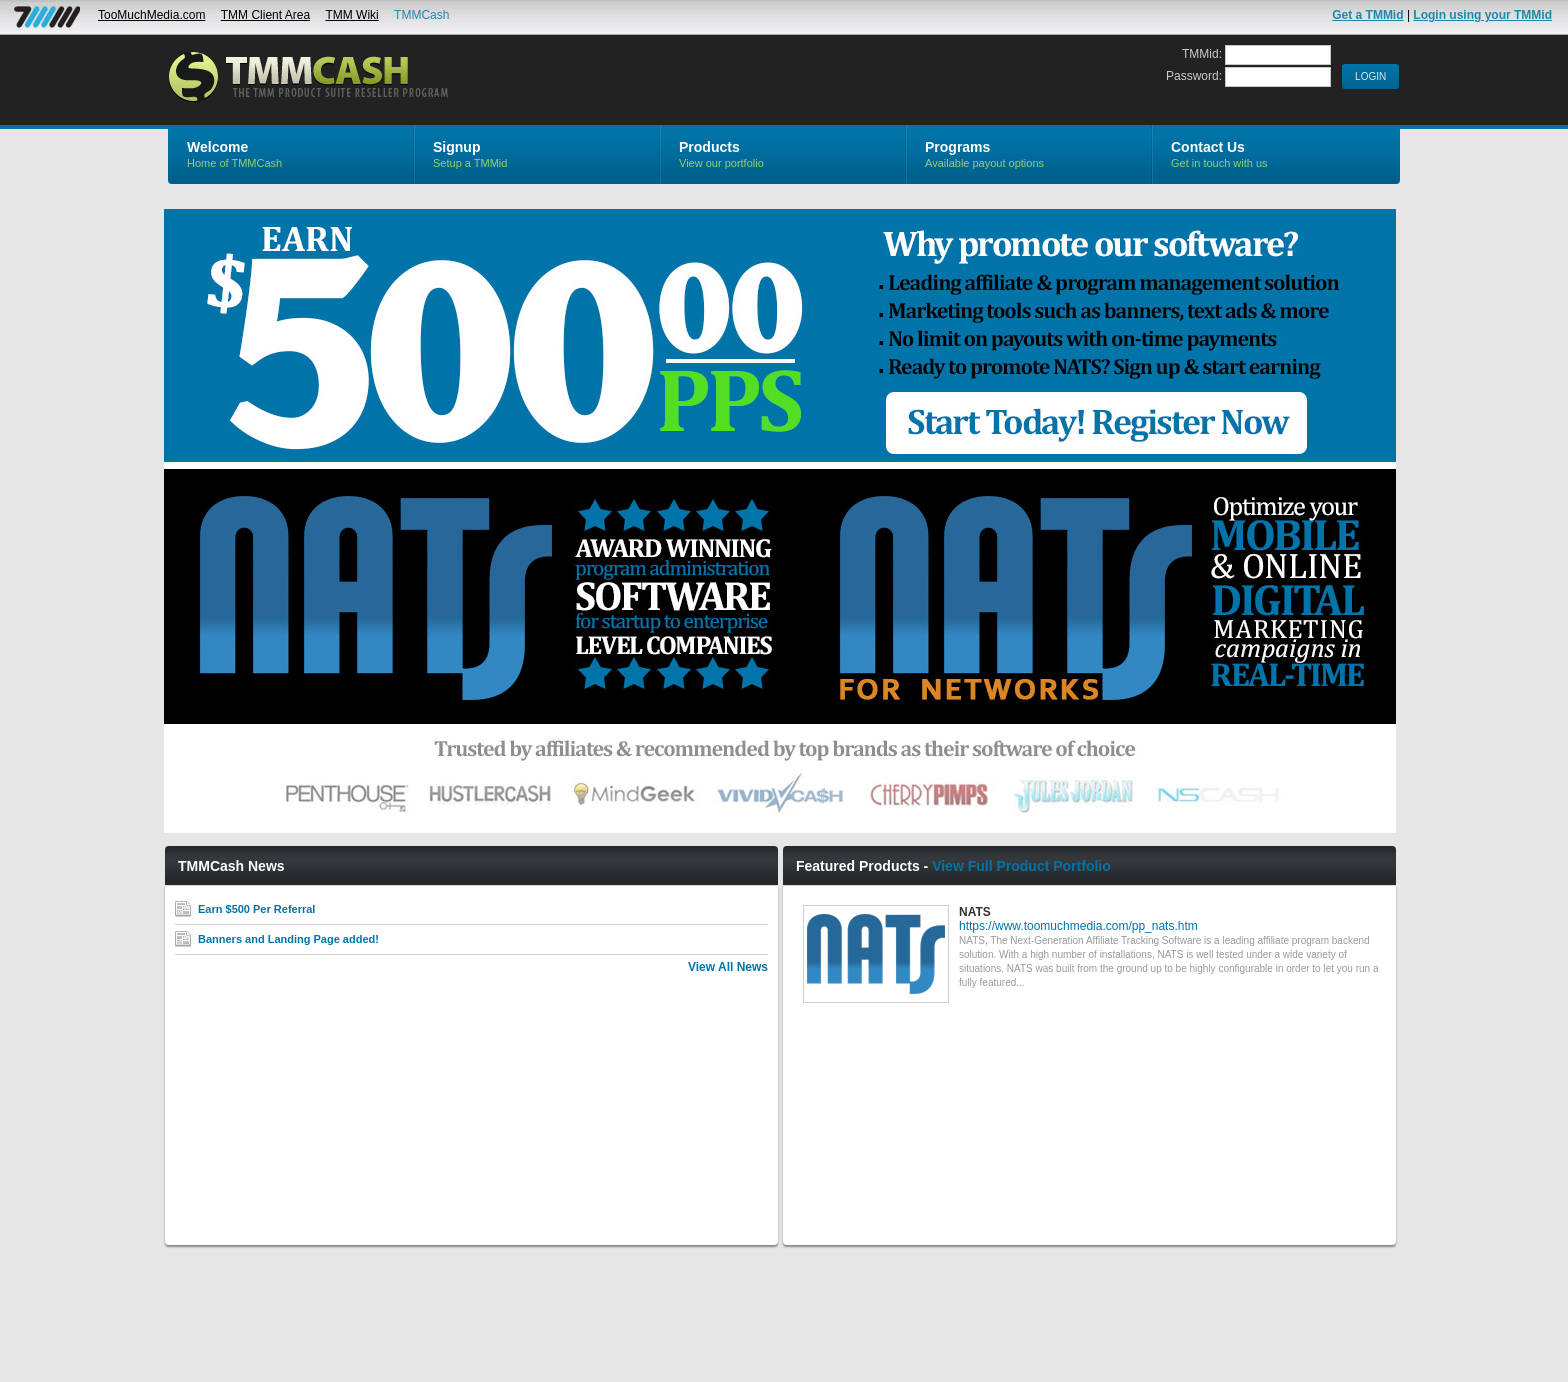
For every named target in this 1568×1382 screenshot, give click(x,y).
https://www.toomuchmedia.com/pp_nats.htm (1078, 926)
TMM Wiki (351, 15)
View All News (728, 967)
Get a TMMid (1367, 15)
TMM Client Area (265, 15)
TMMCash (421, 15)
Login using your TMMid (1482, 15)
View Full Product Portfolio (1021, 866)
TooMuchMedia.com (151, 15)
